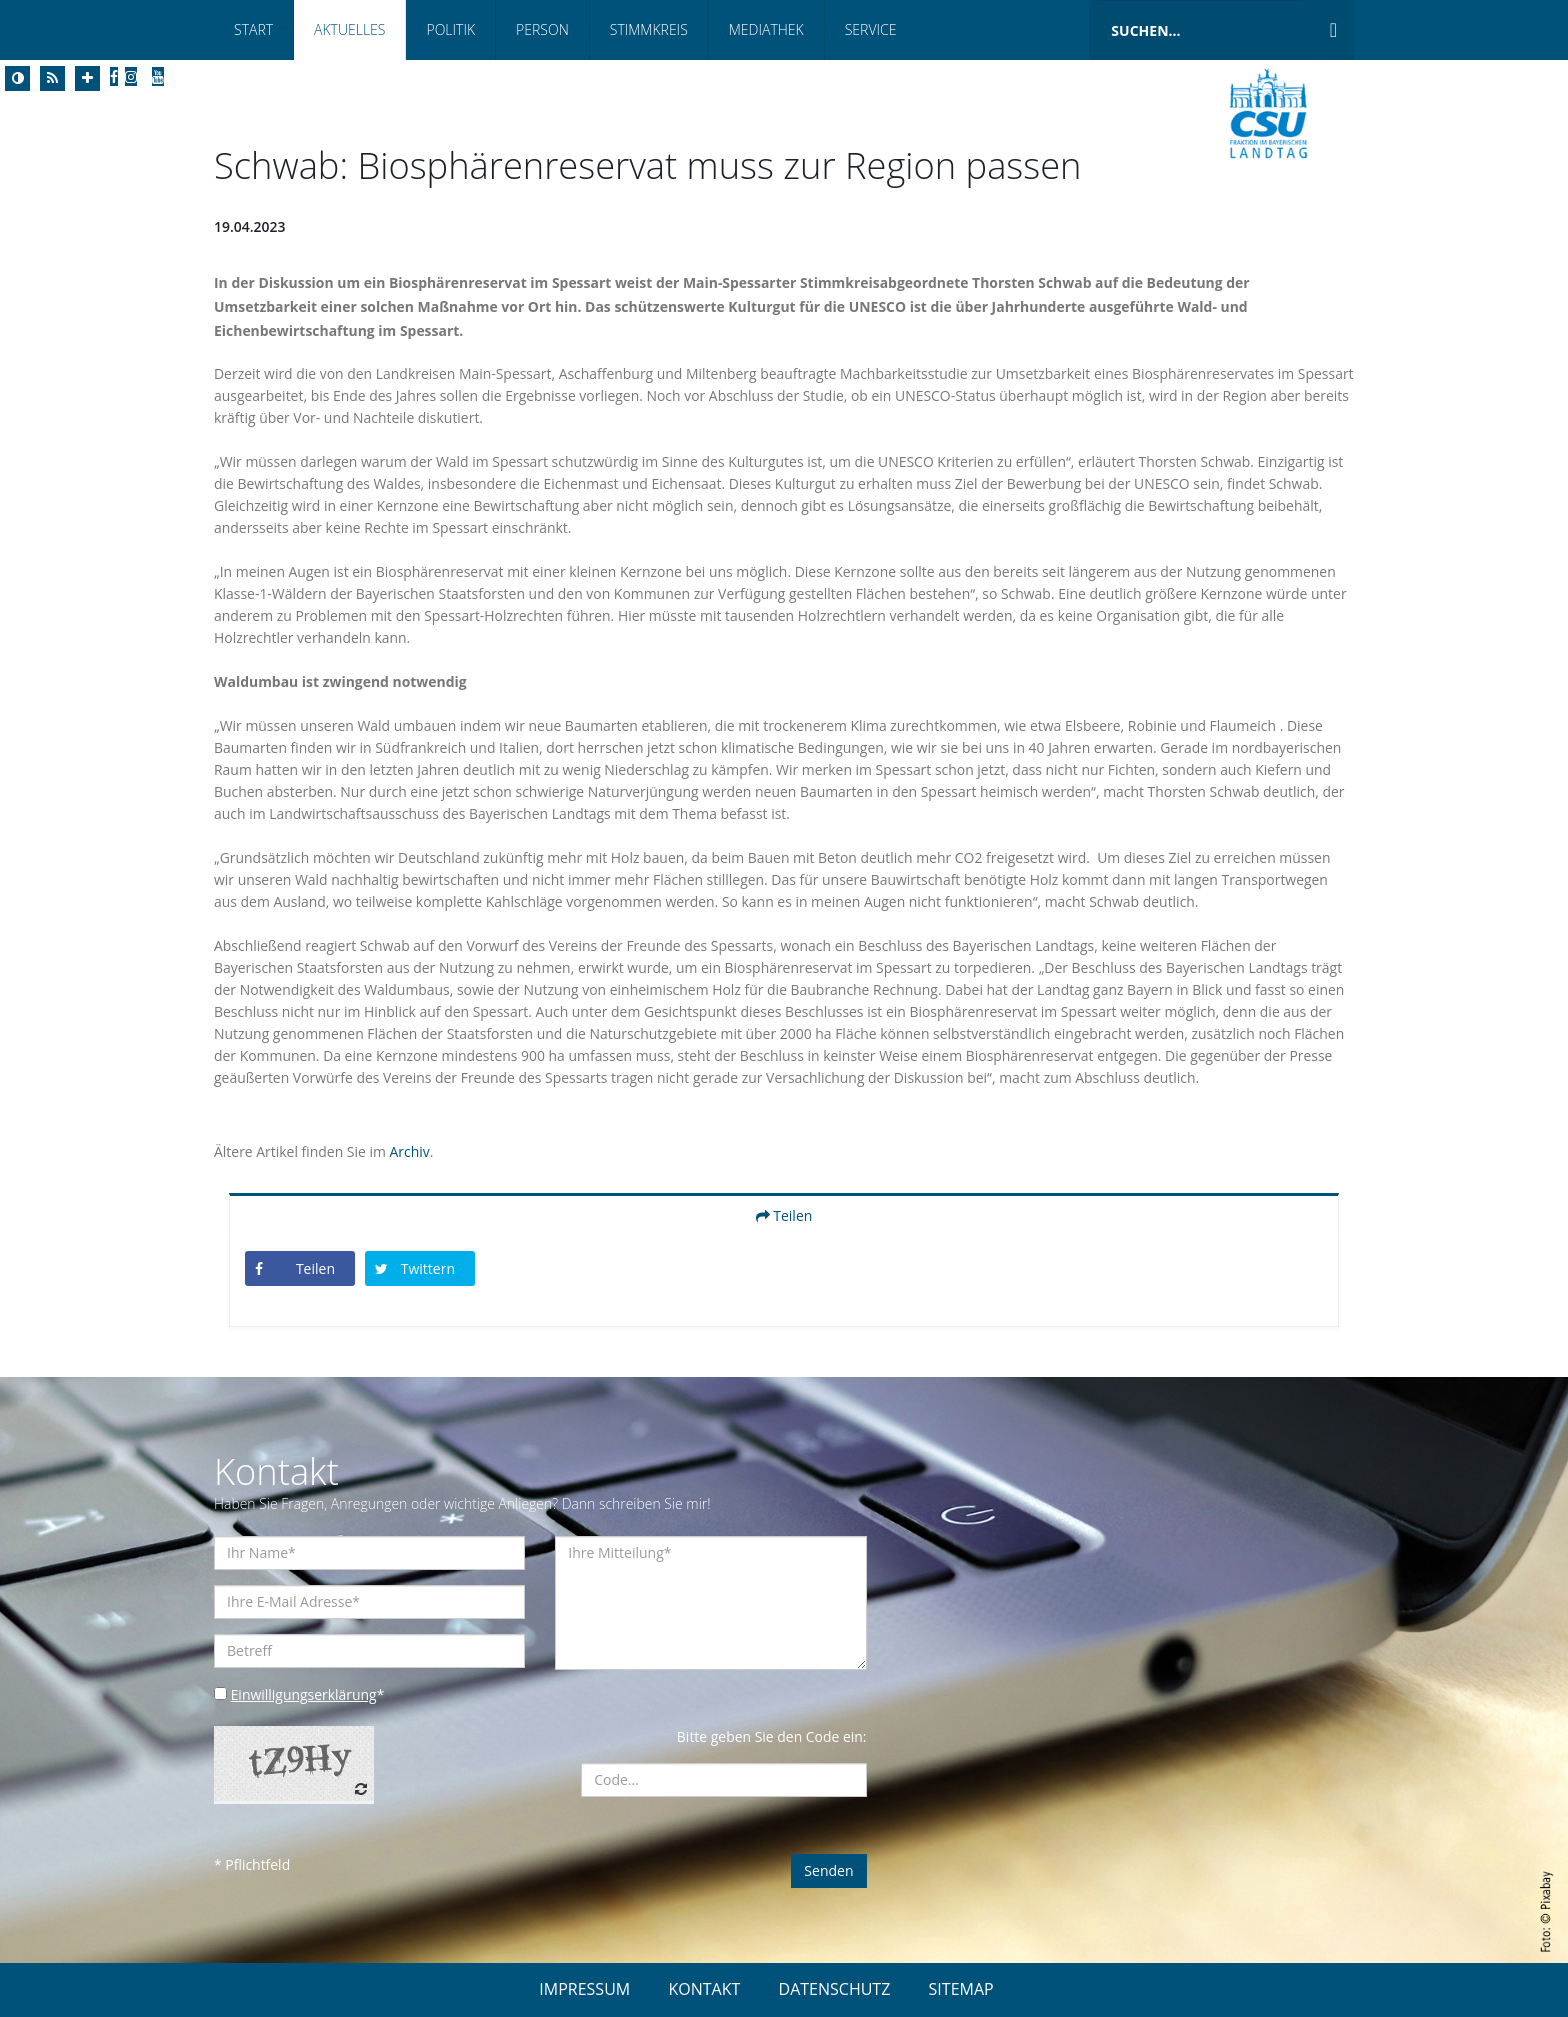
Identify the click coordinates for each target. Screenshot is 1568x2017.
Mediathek (766, 29)
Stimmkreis (649, 29)
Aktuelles (349, 29)
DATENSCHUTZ (835, 1989)
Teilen (784, 1215)
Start (253, 29)
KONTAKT (704, 1989)
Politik (450, 29)
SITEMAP (961, 1989)
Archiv (410, 1151)
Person (542, 29)
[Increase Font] (87, 78)
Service (871, 29)
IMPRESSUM (584, 1989)
